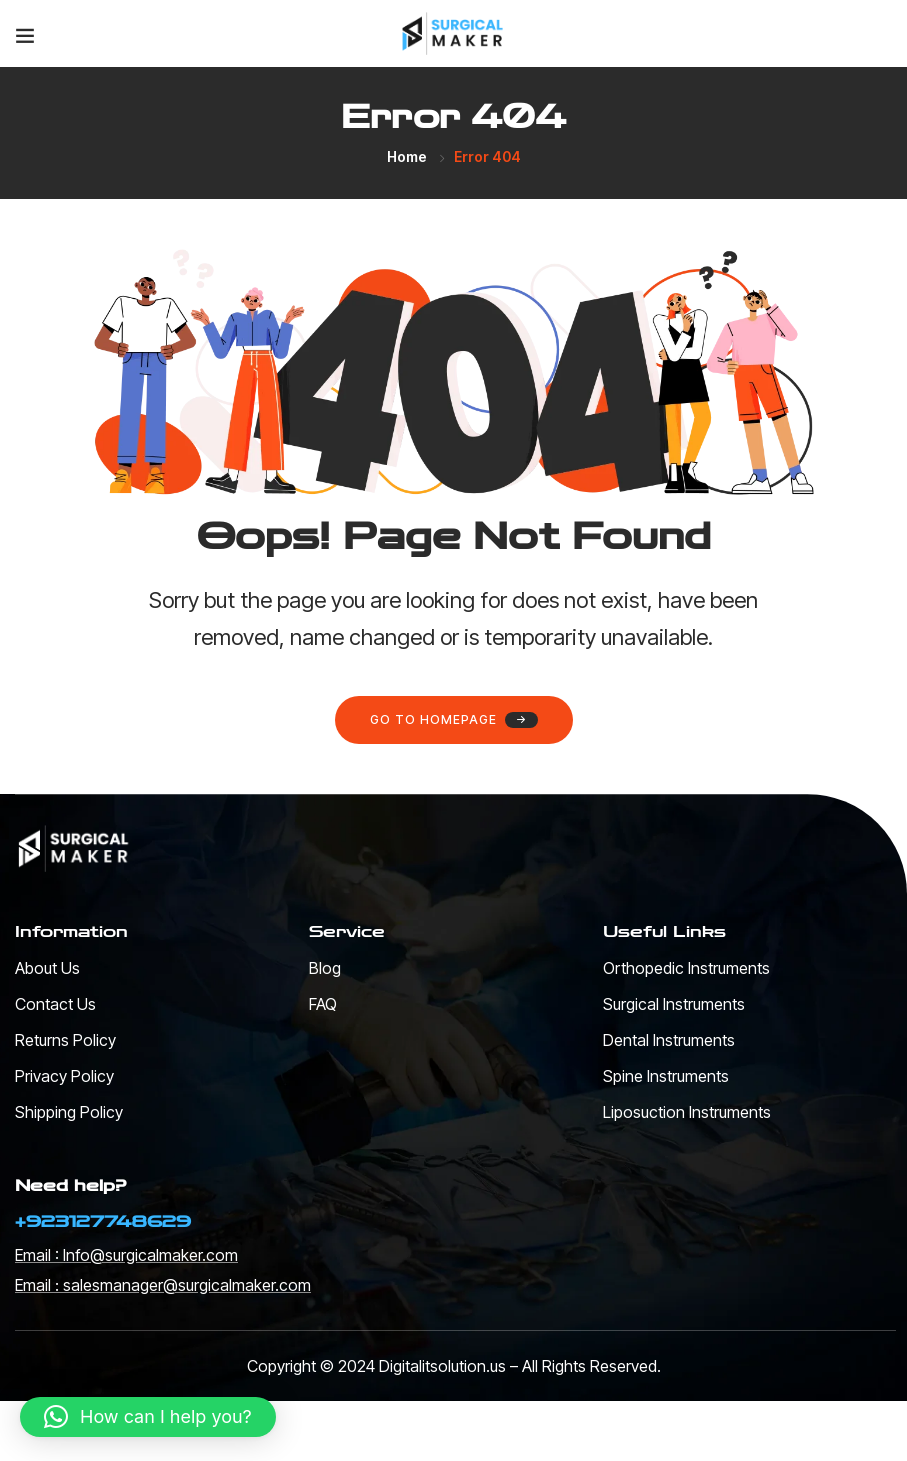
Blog (325, 968)
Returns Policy (65, 1040)
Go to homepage (454, 720)
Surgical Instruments (674, 1004)
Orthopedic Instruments (686, 968)
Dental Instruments (669, 1040)
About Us (47, 968)
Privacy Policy (64, 1076)
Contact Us (55, 1004)
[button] (148, 1417)
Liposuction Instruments (687, 1112)
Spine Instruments (666, 1076)
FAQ (323, 1004)
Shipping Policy (69, 1112)
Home (407, 156)
